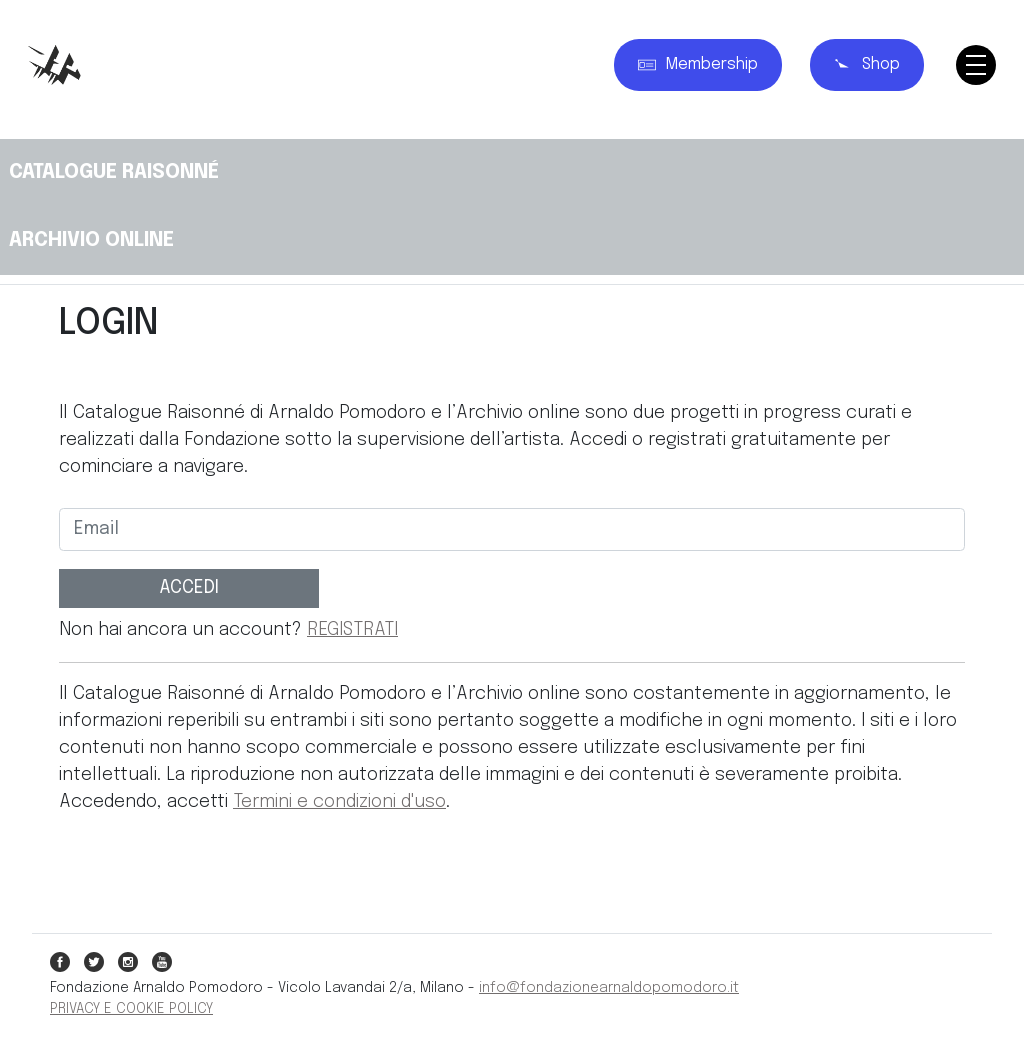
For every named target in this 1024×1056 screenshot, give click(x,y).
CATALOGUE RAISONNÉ (114, 172)
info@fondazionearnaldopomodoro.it (609, 988)
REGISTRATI (352, 630)
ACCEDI (189, 588)
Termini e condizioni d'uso (339, 802)
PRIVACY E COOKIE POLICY (131, 1009)
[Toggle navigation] (976, 65)
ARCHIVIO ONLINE (91, 240)
